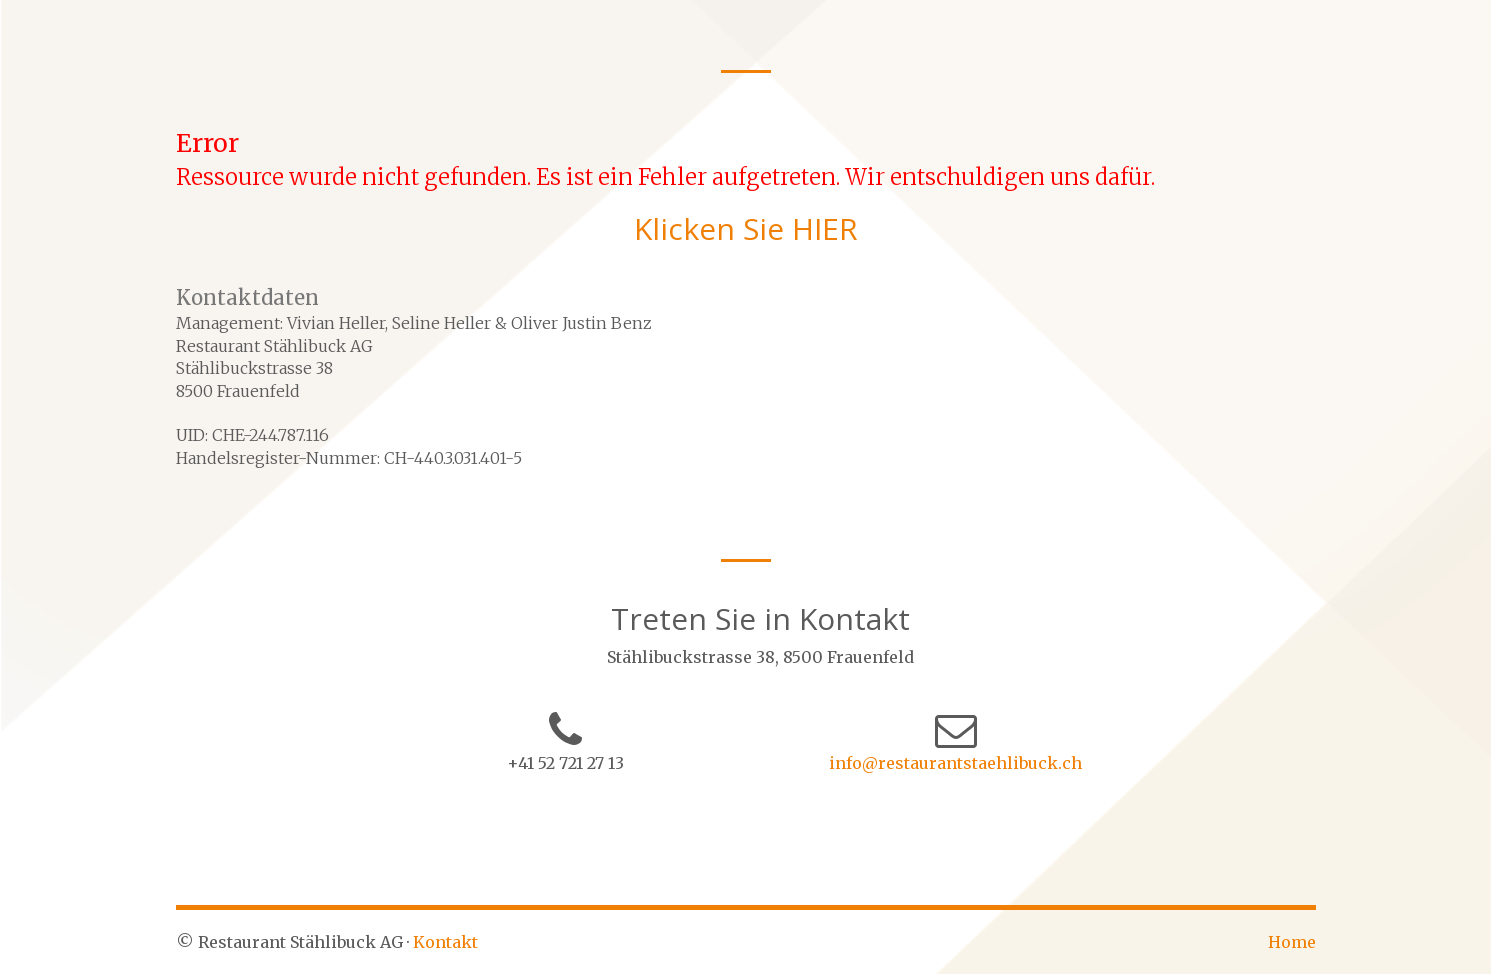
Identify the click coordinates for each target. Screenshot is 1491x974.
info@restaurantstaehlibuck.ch (955, 763)
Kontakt (445, 942)
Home (1292, 942)
